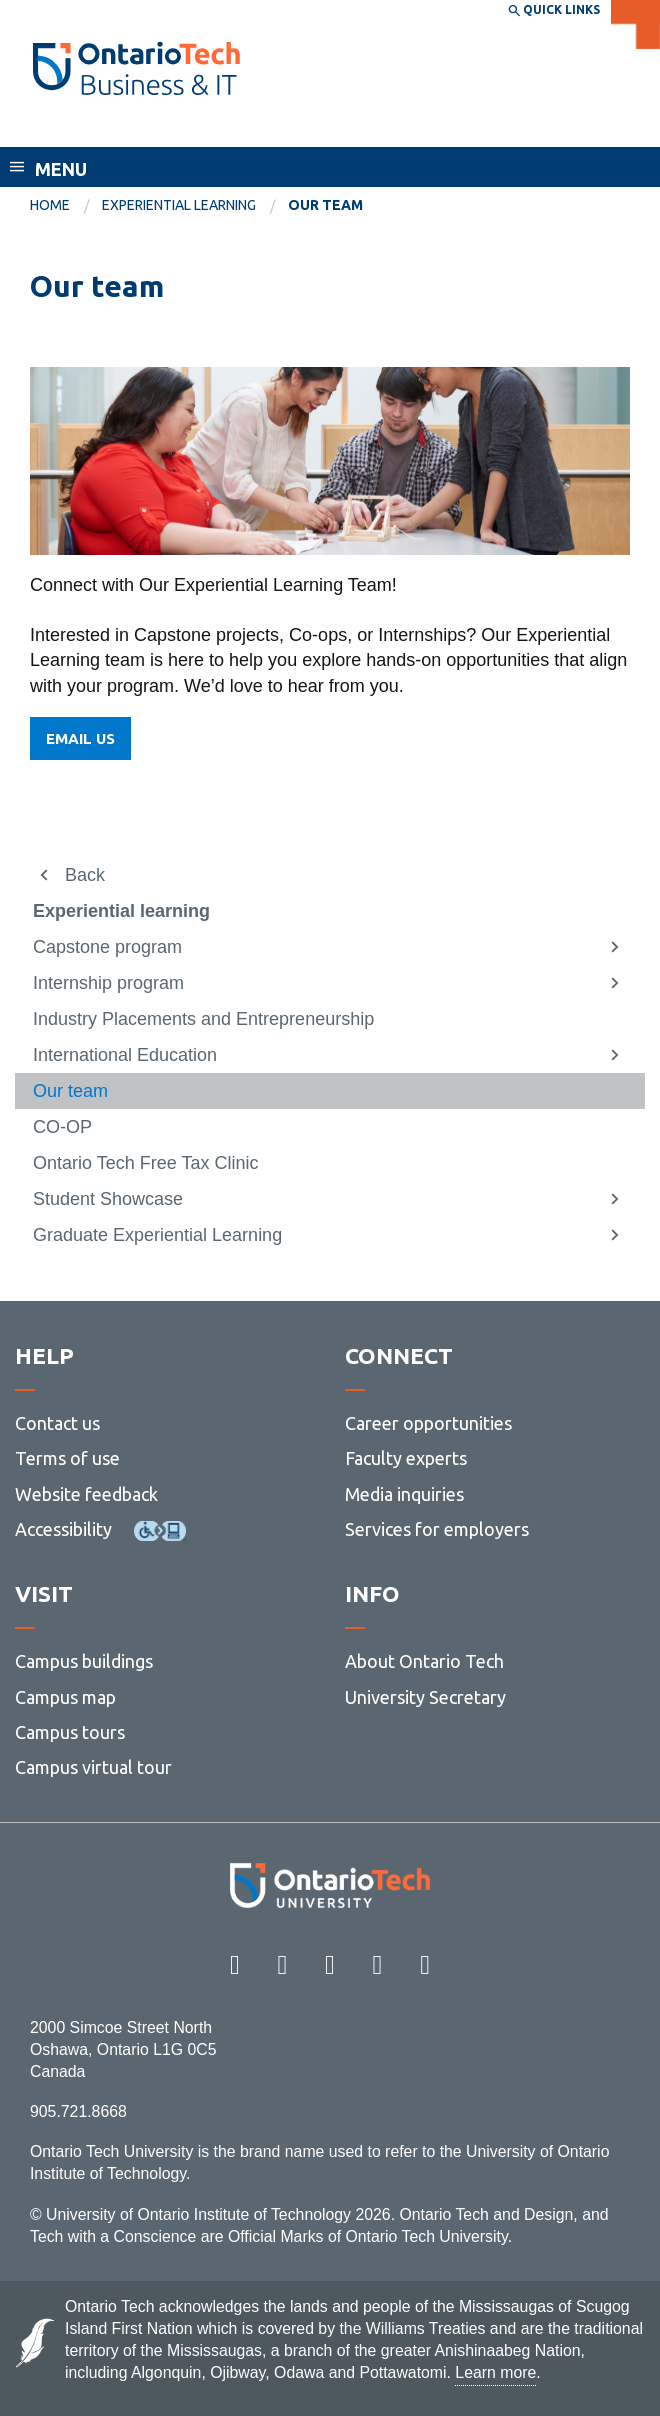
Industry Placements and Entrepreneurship (203, 1019)
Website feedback (86, 1494)
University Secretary (425, 1697)
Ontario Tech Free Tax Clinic (145, 1163)
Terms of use (67, 1458)
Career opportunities (428, 1423)
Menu (61, 169)
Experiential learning (179, 205)
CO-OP (62, 1127)
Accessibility (63, 1529)
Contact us (57, 1423)
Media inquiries (404, 1494)
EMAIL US (80, 738)
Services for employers (437, 1529)
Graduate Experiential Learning (157, 1235)
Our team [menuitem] (325, 205)
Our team (70, 1091)
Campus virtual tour (93, 1767)
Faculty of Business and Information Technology (253, 128)
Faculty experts (406, 1458)
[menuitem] (66, 206)
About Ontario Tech (424, 1661)
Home (50, 205)
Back (85, 875)
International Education (125, 1055)
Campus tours (70, 1732)
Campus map (65, 1697)
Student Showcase (108, 1199)
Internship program (108, 983)
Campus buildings (84, 1661)
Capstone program (107, 947)
